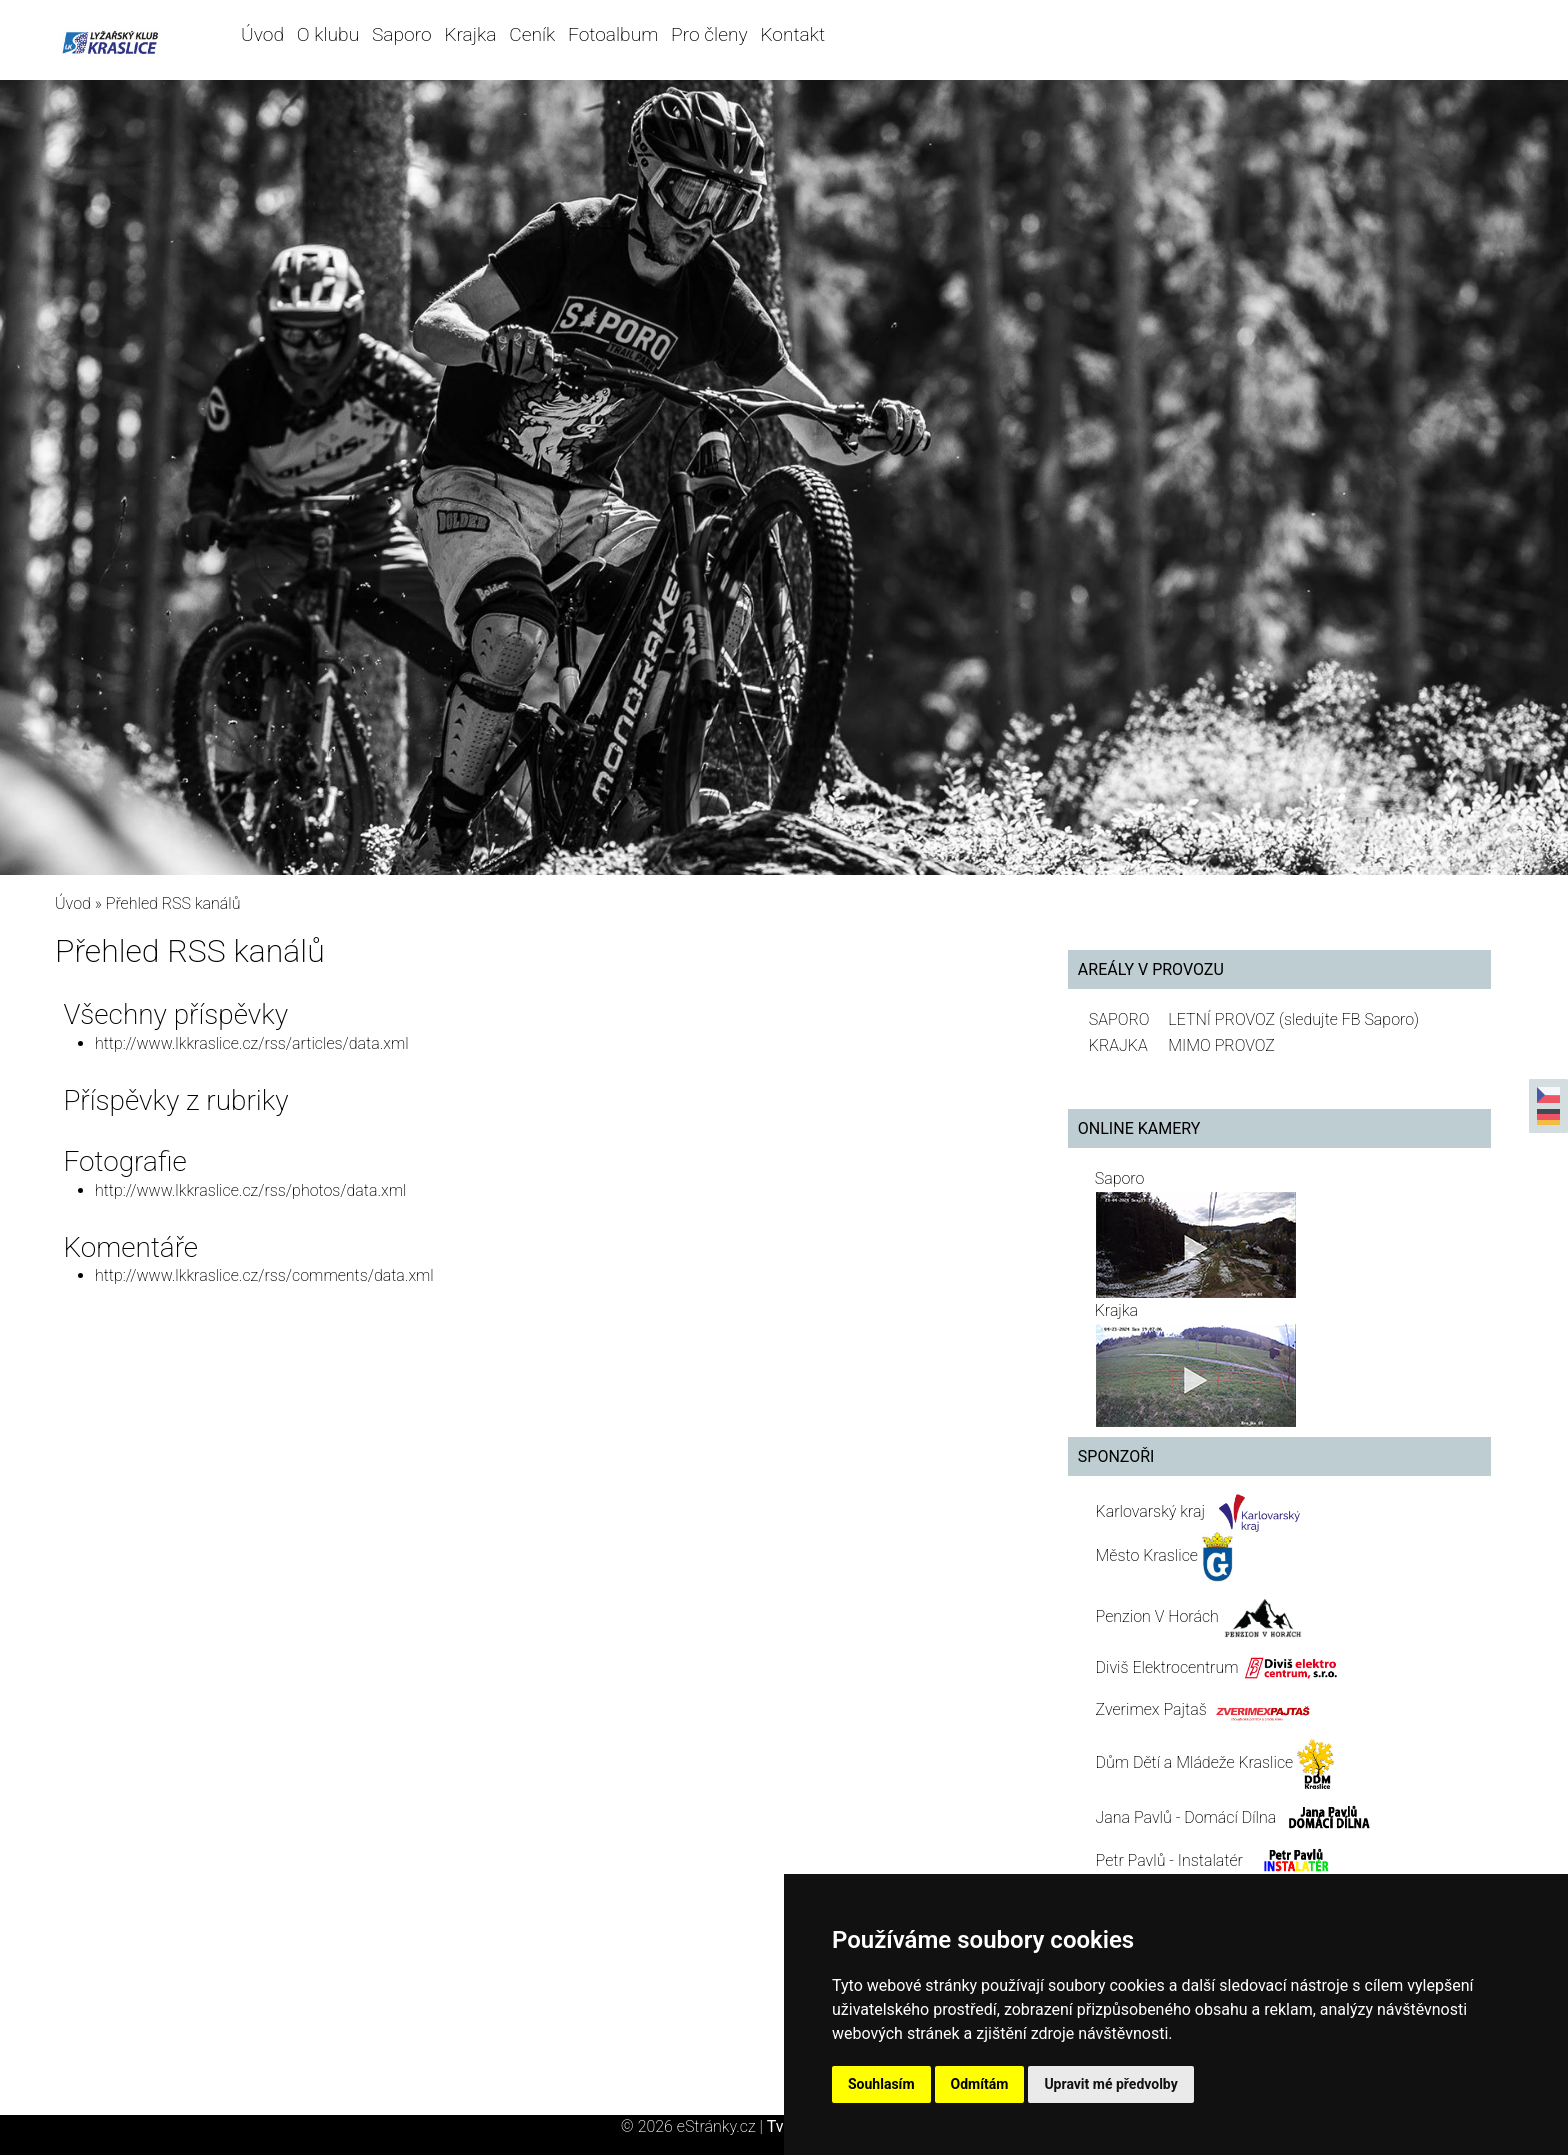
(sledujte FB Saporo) (1349, 1019)
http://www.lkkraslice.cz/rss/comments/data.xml (264, 1275)
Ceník (532, 34)
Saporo (402, 34)
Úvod (262, 34)
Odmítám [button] (980, 2084)
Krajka (470, 34)
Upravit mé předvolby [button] (1110, 2084)
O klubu (328, 34)
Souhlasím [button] (881, 2084)
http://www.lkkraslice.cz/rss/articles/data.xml (252, 1043)
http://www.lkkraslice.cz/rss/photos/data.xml (250, 1190)
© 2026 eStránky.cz (694, 2126)
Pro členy (709, 34)
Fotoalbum (613, 34)
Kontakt (792, 34)
